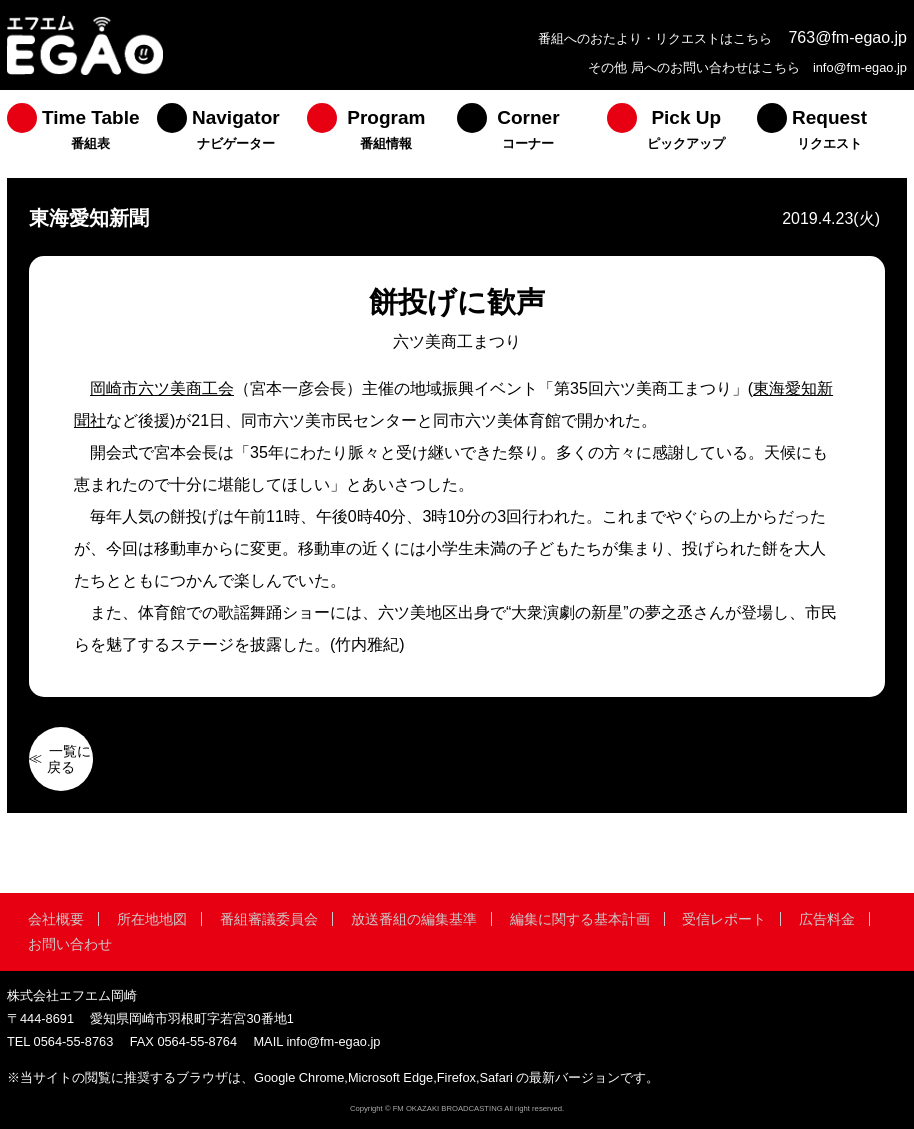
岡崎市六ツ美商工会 (162, 388)
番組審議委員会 (269, 919)
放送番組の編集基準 (414, 919)
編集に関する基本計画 (580, 919)
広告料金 (827, 919)
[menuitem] (82, 134)
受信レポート (724, 919)
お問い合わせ (70, 944)
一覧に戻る (69, 759)
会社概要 (56, 919)
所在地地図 (152, 919)
